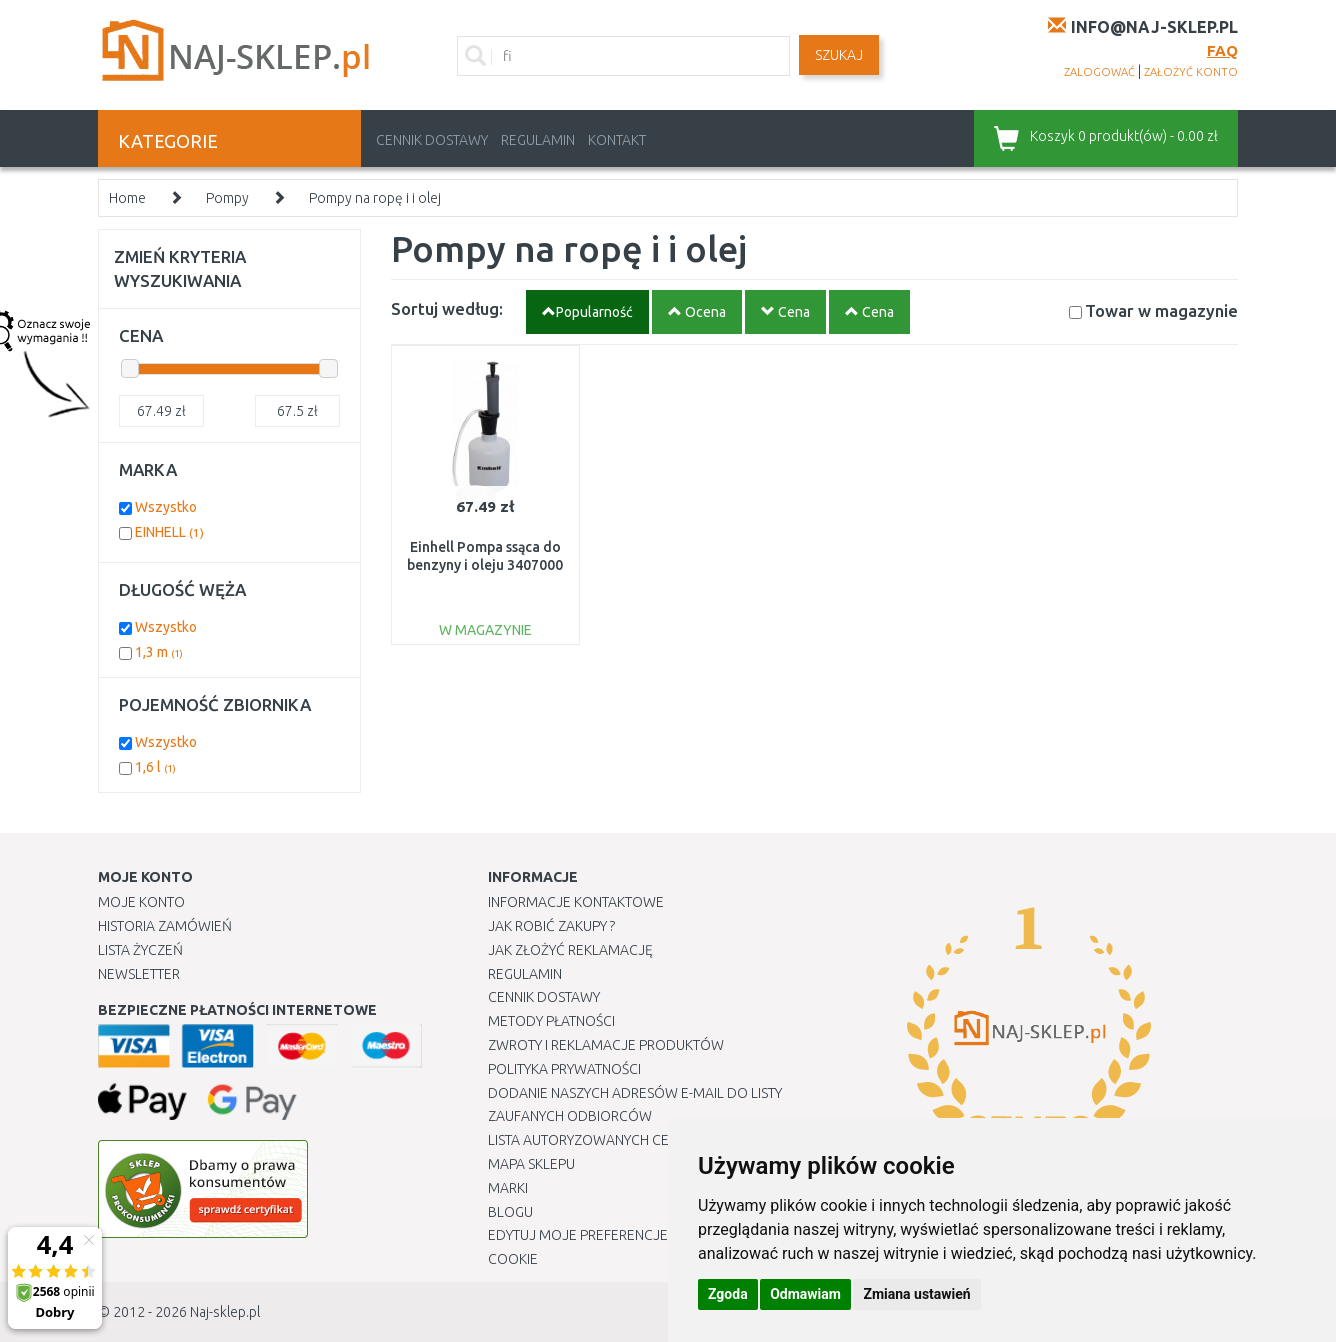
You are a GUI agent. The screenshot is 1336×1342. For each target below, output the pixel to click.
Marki (508, 1188)
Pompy (227, 198)
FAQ (1222, 50)
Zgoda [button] (728, 1294)
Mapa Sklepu (531, 1164)
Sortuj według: (447, 308)
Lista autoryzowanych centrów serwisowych (651, 1140)
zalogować (1099, 72)
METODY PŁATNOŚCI (551, 1021)
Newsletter (139, 974)
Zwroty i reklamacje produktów (606, 1045)
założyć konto (1191, 72)
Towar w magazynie (1161, 310)
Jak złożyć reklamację (570, 950)
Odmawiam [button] (805, 1294)
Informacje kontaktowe (576, 902)
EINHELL (169, 532)
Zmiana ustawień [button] (916, 1294)
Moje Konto (141, 902)
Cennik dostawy (432, 140)
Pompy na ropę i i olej (375, 198)
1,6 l (155, 767)
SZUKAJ (839, 55)
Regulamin (538, 140)
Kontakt (617, 140)
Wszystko (166, 507)
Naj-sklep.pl (225, 1312)
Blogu (510, 1212)
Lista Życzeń (140, 950)
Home (127, 198)
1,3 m (159, 652)
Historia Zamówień (165, 926)
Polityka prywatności (564, 1069)
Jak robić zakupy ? (551, 926)
